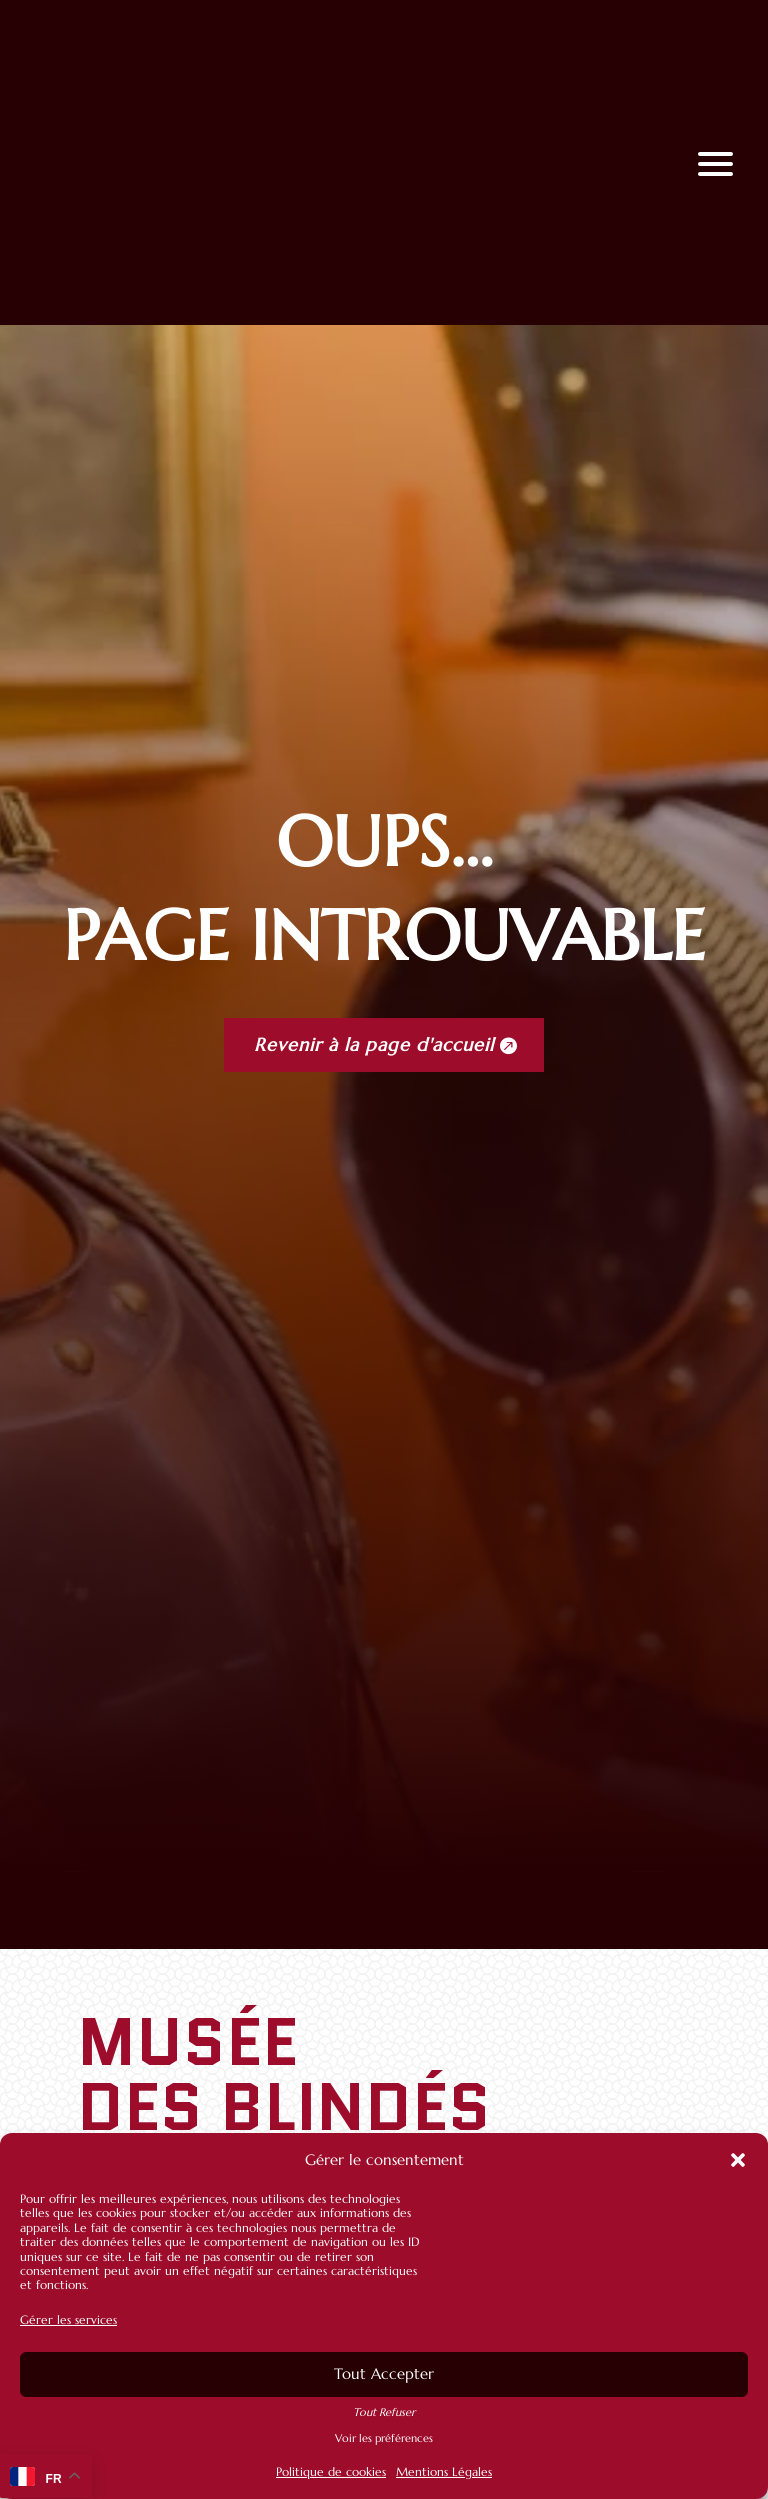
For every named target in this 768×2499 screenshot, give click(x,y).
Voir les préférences (384, 2439)
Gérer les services (68, 2319)
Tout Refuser (384, 2412)
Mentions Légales (444, 2471)
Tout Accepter (384, 2373)
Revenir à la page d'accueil (374, 1044)
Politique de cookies (331, 2471)
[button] (738, 2160)
